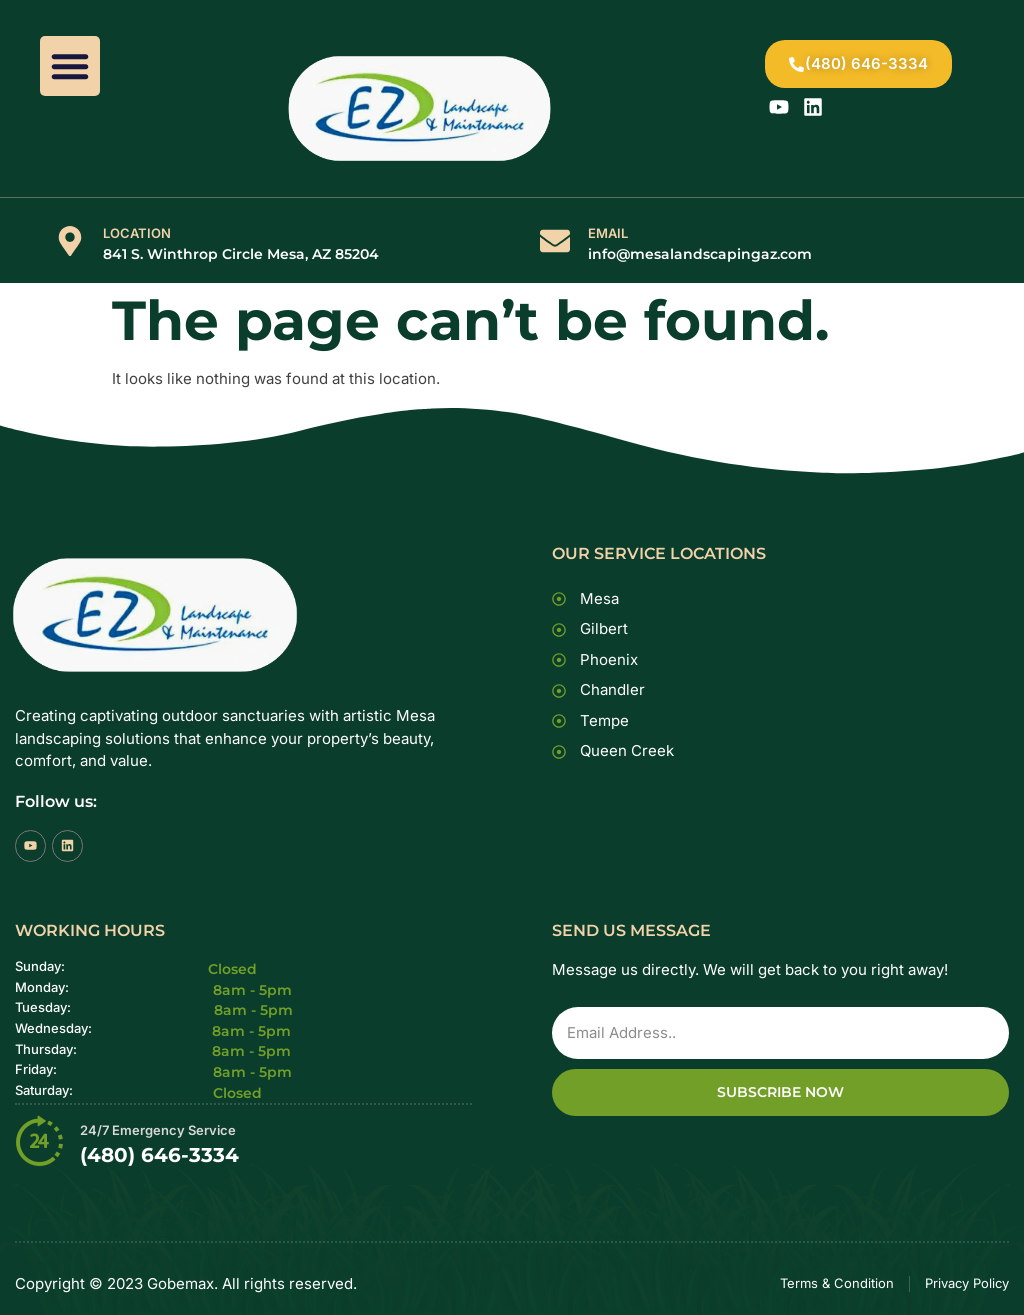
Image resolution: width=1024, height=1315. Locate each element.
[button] (70, 66)
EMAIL (608, 233)
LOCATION (137, 233)
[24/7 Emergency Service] (40, 1140)
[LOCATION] (70, 241)
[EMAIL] (555, 241)
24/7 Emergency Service (158, 1130)
